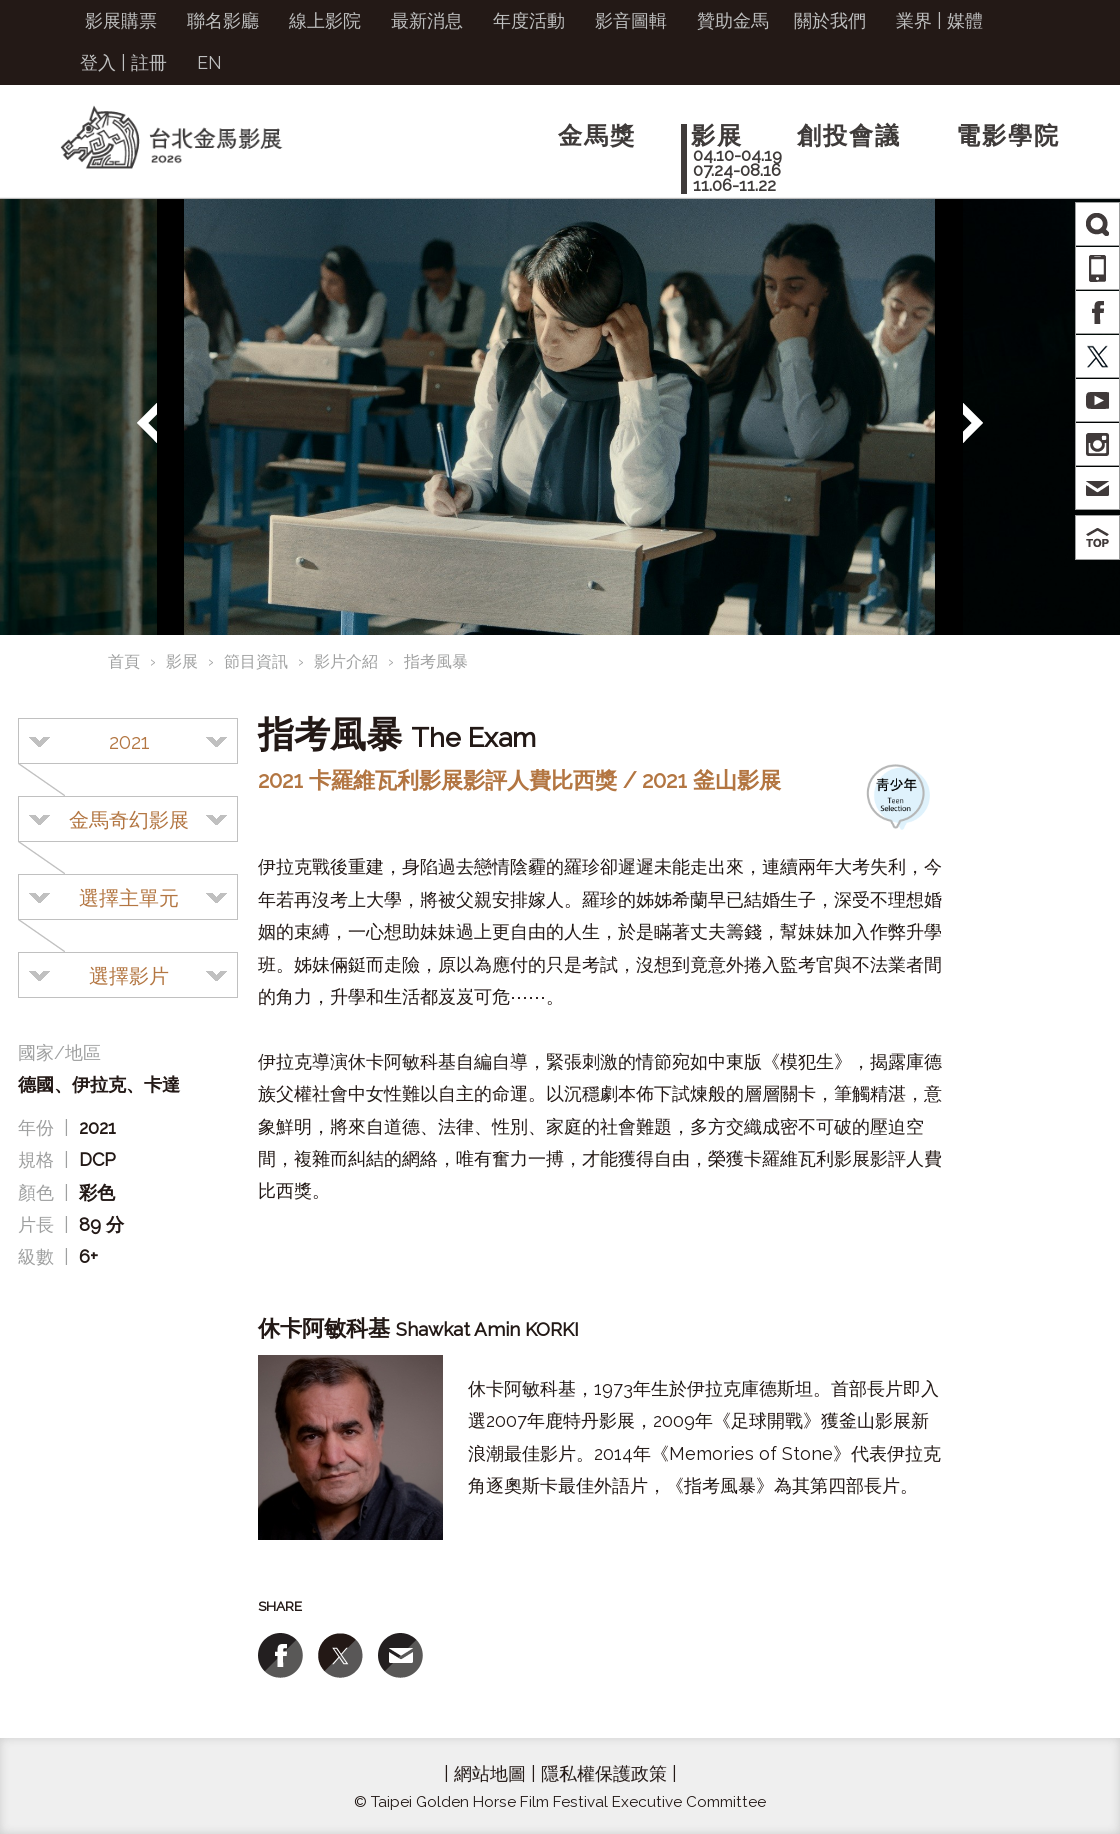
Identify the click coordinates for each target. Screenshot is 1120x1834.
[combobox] (128, 741)
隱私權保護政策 (604, 1773)
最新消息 (427, 20)
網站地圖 (490, 1773)
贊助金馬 (733, 20)
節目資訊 (256, 661)
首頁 (124, 661)
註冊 (149, 62)
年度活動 (529, 20)
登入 (98, 62)
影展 (182, 661)
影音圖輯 (631, 20)
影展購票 (121, 20)
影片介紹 (346, 661)
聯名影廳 (223, 20)
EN (209, 62)
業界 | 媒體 (939, 20)
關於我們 (830, 20)
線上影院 (325, 20)
